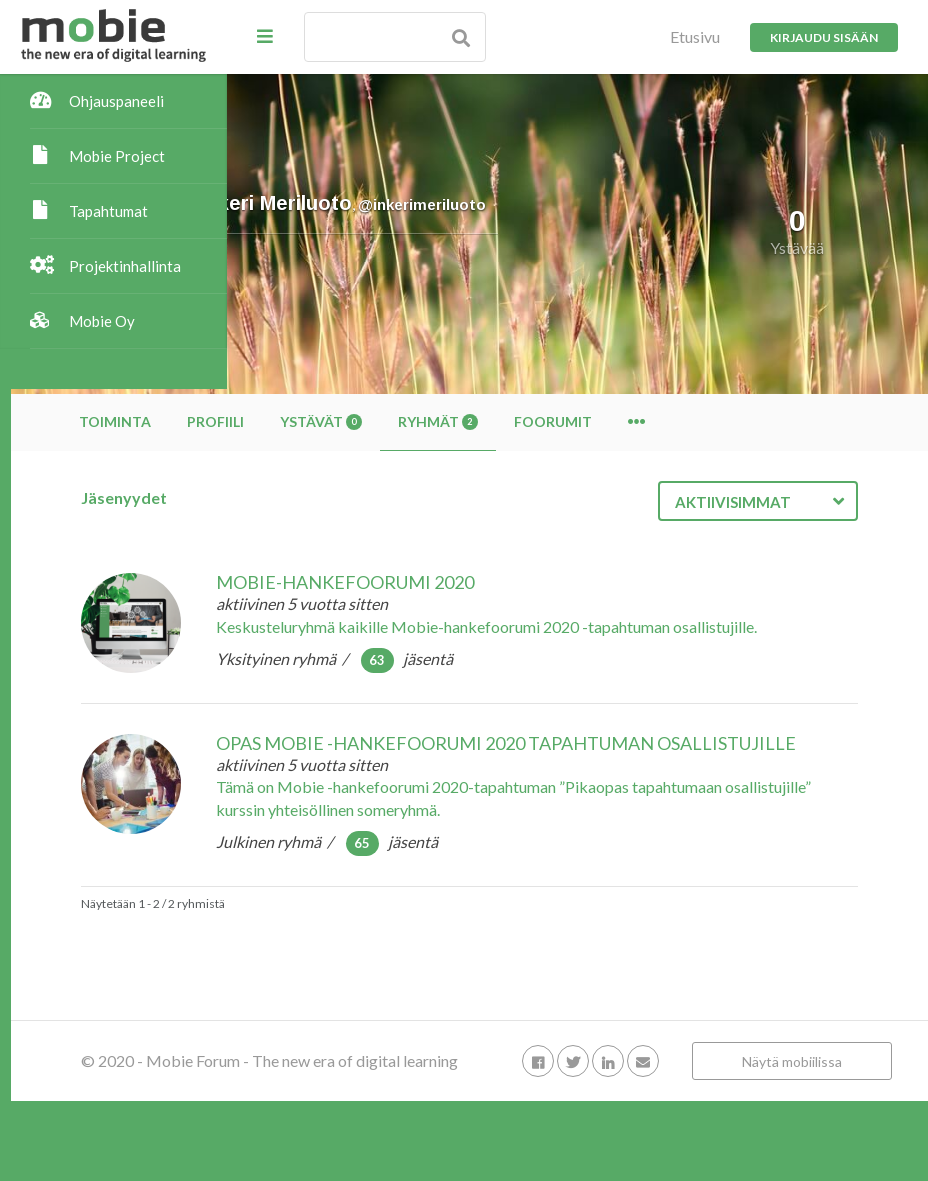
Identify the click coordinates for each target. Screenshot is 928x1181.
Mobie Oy (102, 321)
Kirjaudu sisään (824, 37)
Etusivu (695, 36)
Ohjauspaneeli (116, 101)
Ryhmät (654, 421)
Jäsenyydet (340, 497)
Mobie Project (117, 156)
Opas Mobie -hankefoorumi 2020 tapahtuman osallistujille (586, 774)
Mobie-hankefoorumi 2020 (561, 582)
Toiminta (331, 421)
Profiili (431, 421)
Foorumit (769, 421)
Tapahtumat (108, 211)
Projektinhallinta (125, 266)
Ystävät (537, 421)
